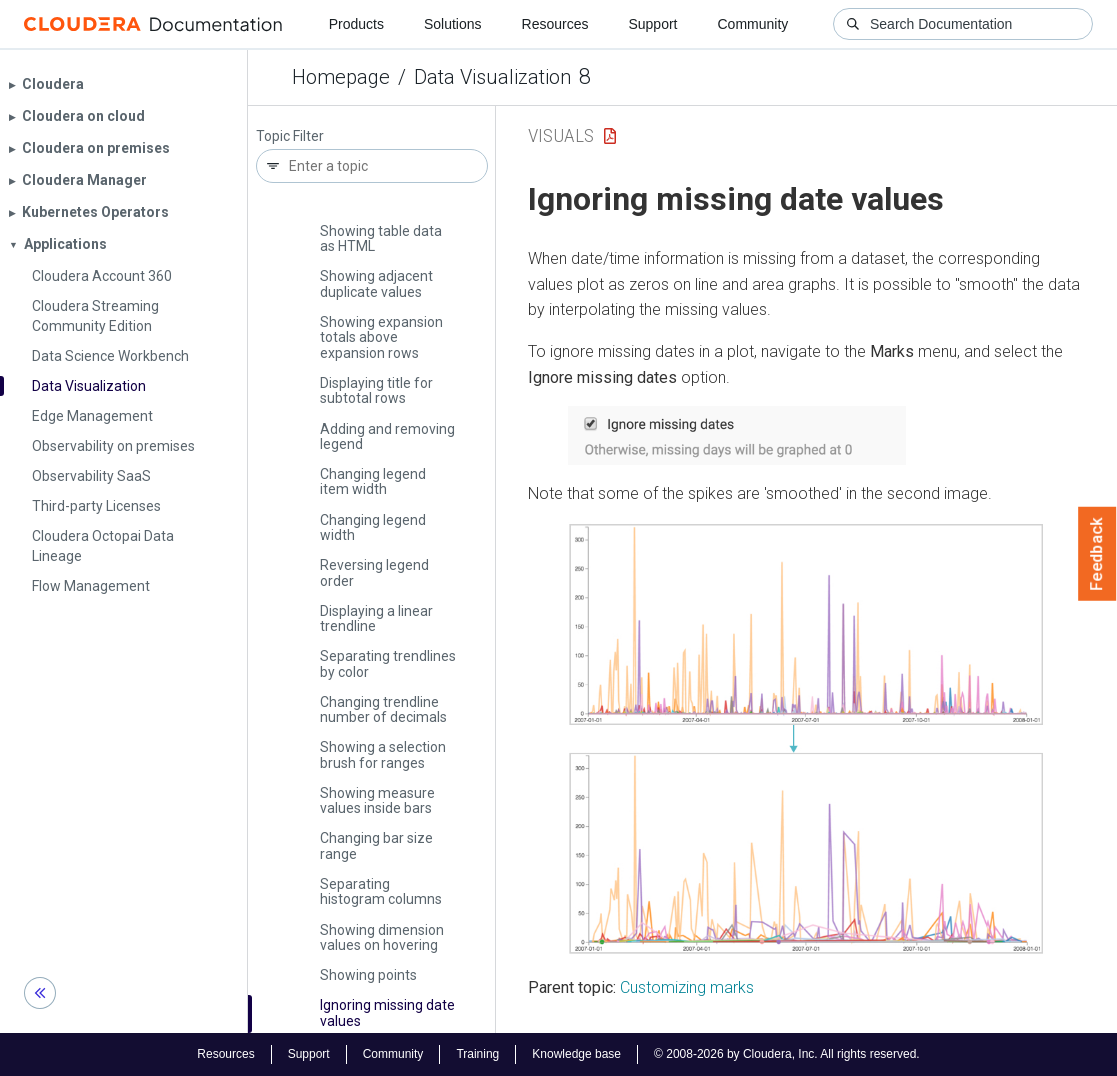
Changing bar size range (376, 845)
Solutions (453, 24)
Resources (555, 24)
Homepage (341, 77)
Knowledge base (576, 1054)
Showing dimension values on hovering (382, 937)
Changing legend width (373, 527)
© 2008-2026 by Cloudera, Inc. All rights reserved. (787, 1054)
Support (652, 24)
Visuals (561, 135)
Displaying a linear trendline (376, 618)
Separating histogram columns (381, 891)
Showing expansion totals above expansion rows (381, 337)
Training (477, 1054)
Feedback (1097, 554)
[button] (737, 435)
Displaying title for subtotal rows (376, 390)
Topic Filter (290, 136)
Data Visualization (492, 77)
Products (356, 24)
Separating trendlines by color (388, 663)
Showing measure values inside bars (377, 800)
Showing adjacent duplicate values (376, 283)
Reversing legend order (374, 572)
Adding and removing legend (387, 436)
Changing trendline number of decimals (383, 709)
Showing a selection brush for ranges (383, 754)
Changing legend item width (373, 481)
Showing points (368, 975)
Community (753, 24)
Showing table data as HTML (381, 238)
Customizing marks (687, 987)
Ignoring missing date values (387, 1012)
